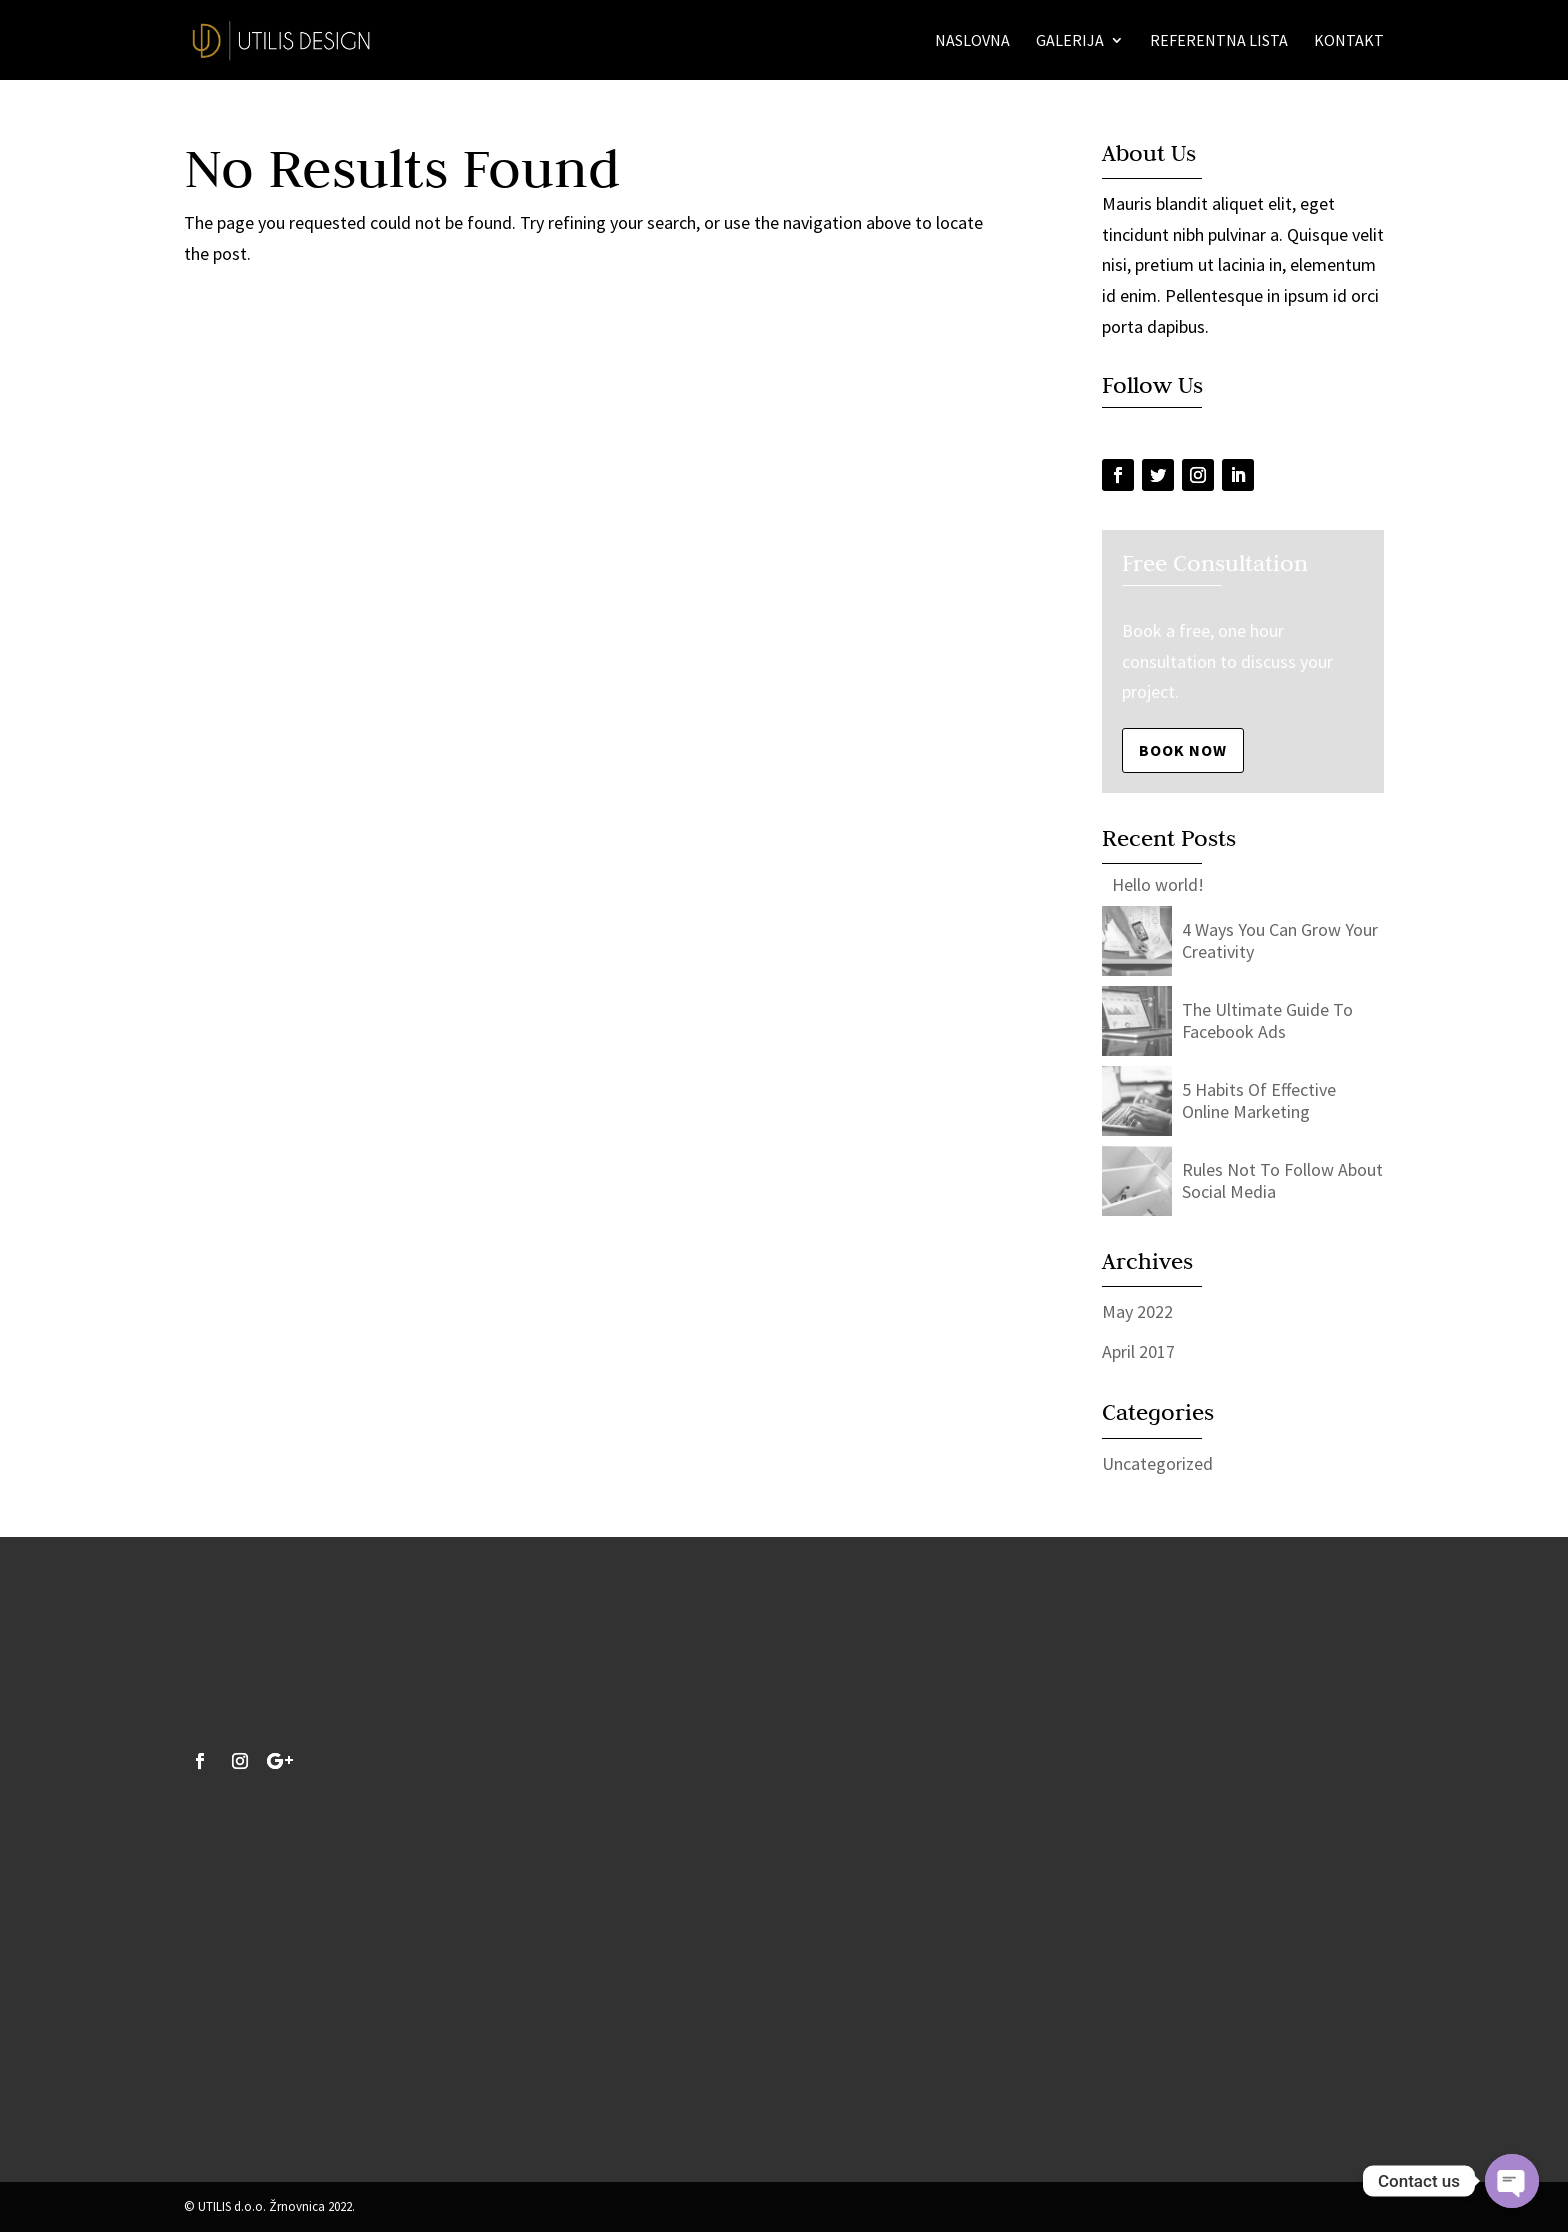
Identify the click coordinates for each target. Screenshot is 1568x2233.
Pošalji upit (954, 2051)
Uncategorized (1157, 1463)
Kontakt (1349, 41)
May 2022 (1137, 1311)
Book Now (1183, 750)
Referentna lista (1219, 41)
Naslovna (972, 41)
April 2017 (1138, 1351)
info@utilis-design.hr (264, 2089)
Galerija (1070, 41)
